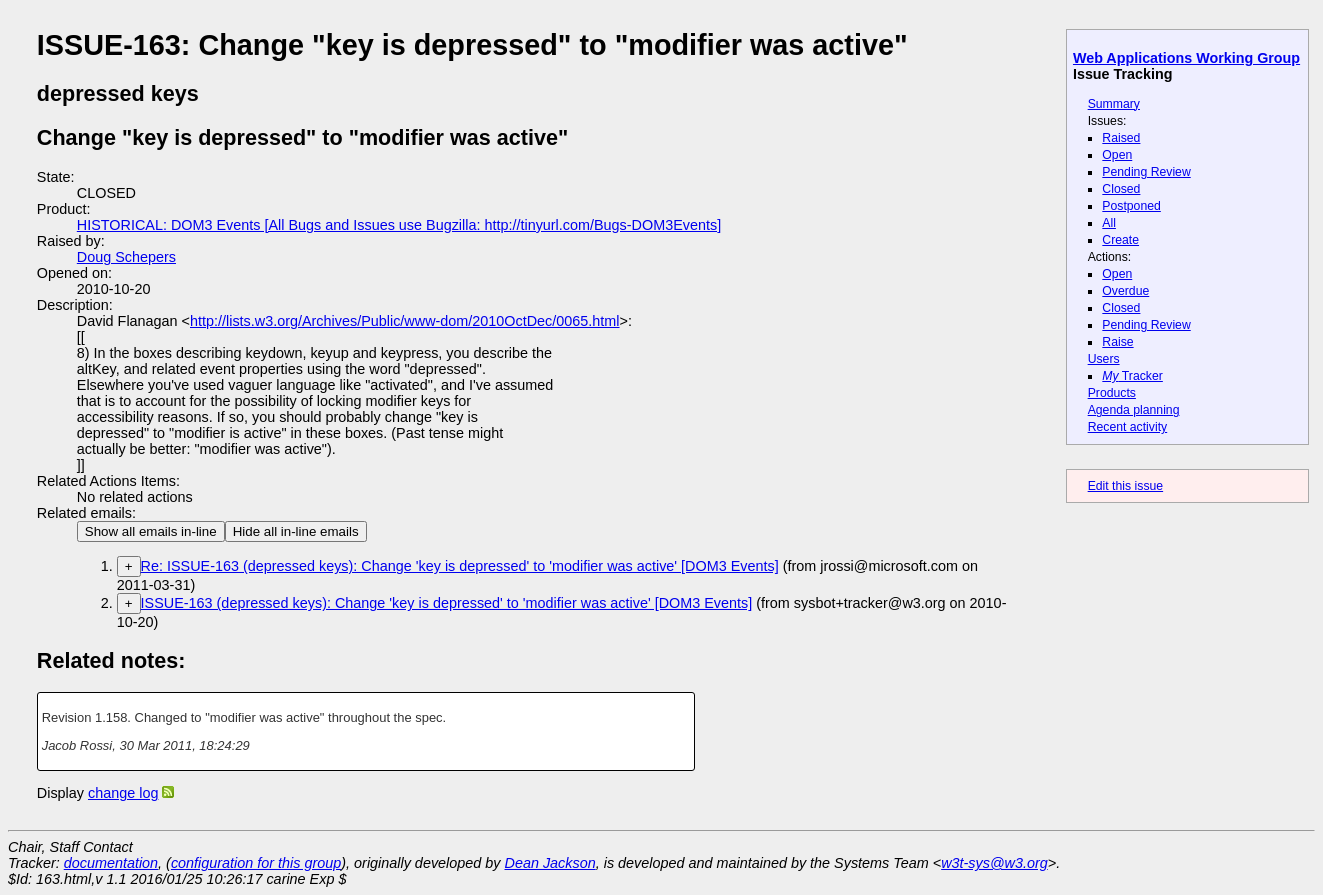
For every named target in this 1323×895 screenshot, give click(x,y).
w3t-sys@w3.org (994, 863)
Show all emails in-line (151, 531)
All (1109, 223)
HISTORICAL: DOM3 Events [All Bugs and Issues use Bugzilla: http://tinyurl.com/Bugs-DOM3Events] (399, 225)
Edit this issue (1125, 486)
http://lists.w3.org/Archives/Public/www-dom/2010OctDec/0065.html (405, 321)
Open (1117, 155)
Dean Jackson (550, 863)
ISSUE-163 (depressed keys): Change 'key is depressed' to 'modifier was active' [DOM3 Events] (447, 603)
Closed (1121, 189)
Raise (1117, 342)
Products (1112, 393)
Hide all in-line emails (296, 531)
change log (123, 793)
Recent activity (1128, 427)
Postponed (1131, 206)
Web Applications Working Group (1186, 58)
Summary (1114, 104)
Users (1104, 359)
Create (1120, 240)
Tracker (1132, 376)
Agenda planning (1134, 410)
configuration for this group (256, 863)
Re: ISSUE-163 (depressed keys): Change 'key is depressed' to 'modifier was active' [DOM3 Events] (460, 566)
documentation (111, 863)
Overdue (1125, 291)
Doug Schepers (126, 257)
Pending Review (1146, 172)
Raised (1121, 138)
